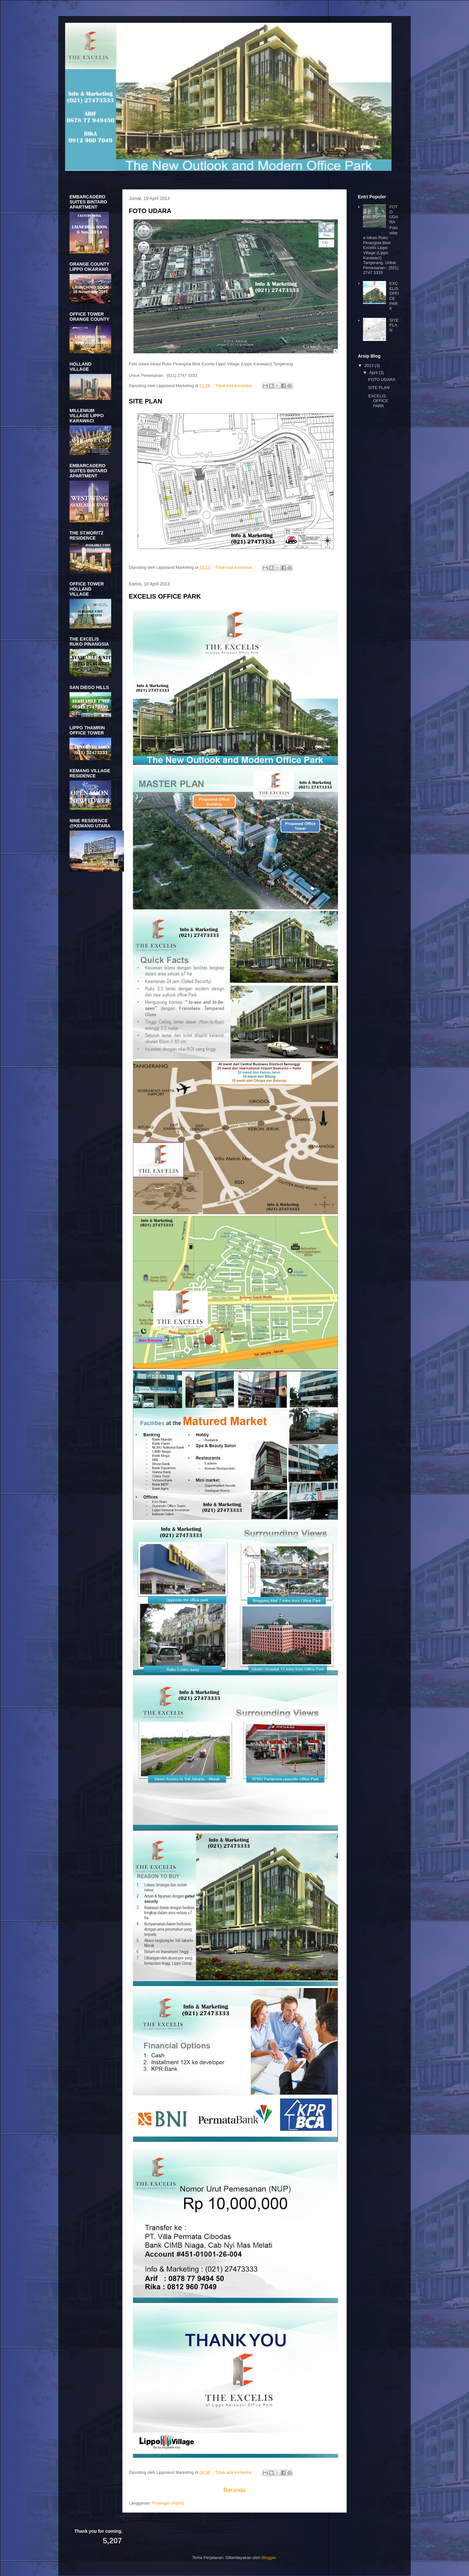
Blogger (269, 2557)
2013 (369, 365)
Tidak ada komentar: (234, 385)
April (374, 372)
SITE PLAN (145, 401)
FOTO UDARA (150, 210)
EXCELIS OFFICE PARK (165, 596)
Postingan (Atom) (168, 2503)
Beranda (235, 2490)
